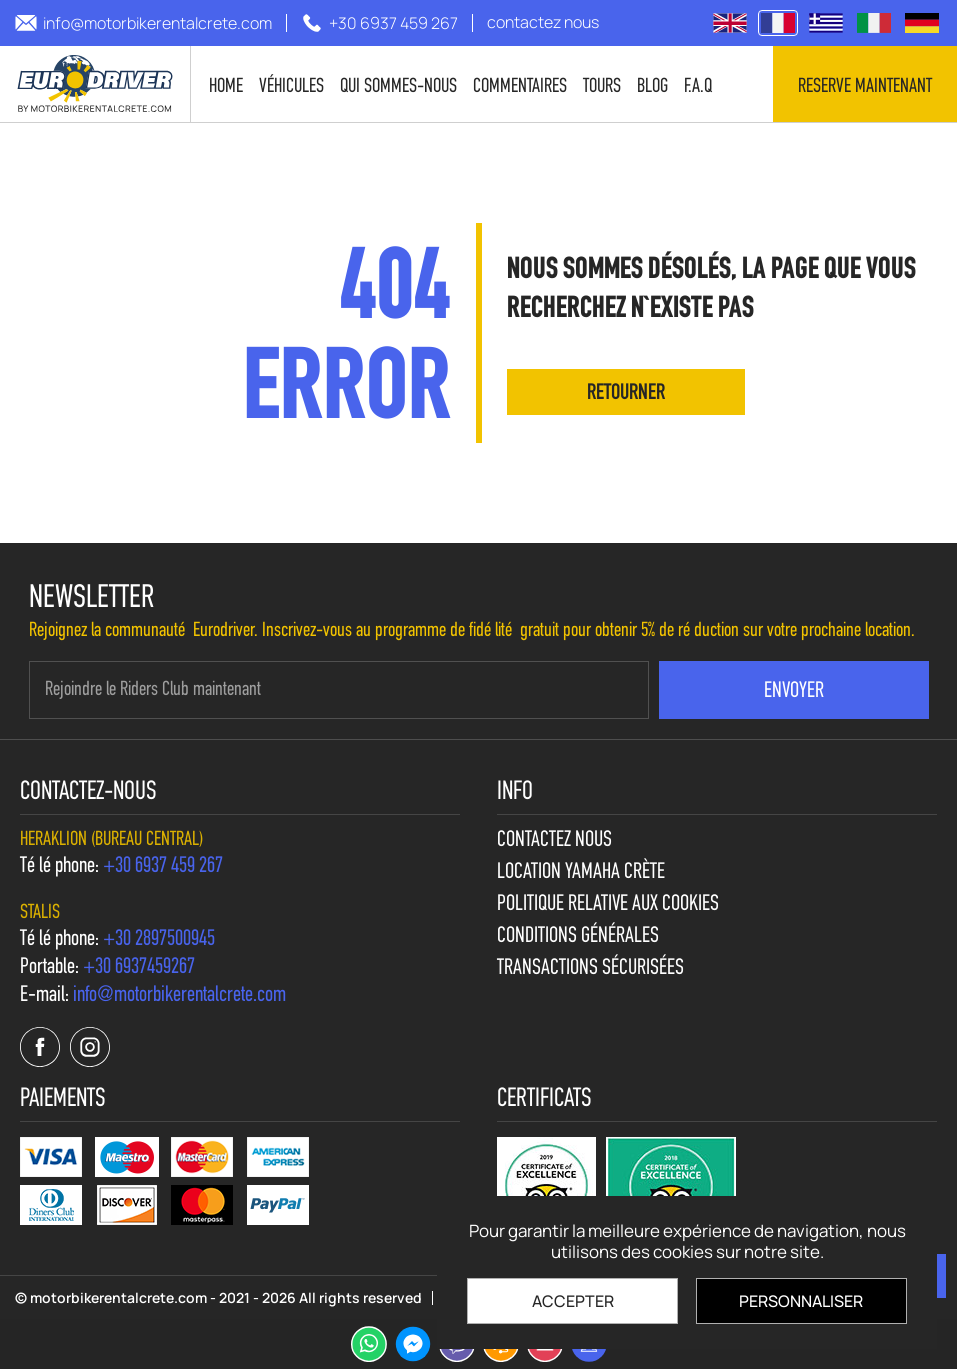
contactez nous (554, 841)
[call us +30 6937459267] (139, 968)
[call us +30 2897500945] (159, 940)
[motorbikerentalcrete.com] (95, 84)
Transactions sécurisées (590, 969)
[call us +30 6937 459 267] (379, 23)
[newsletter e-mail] (339, 690)
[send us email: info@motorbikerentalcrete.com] (143, 23)
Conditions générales (578, 937)
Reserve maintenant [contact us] (865, 87)
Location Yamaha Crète (581, 873)
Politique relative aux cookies (608, 905)
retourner (626, 393)
